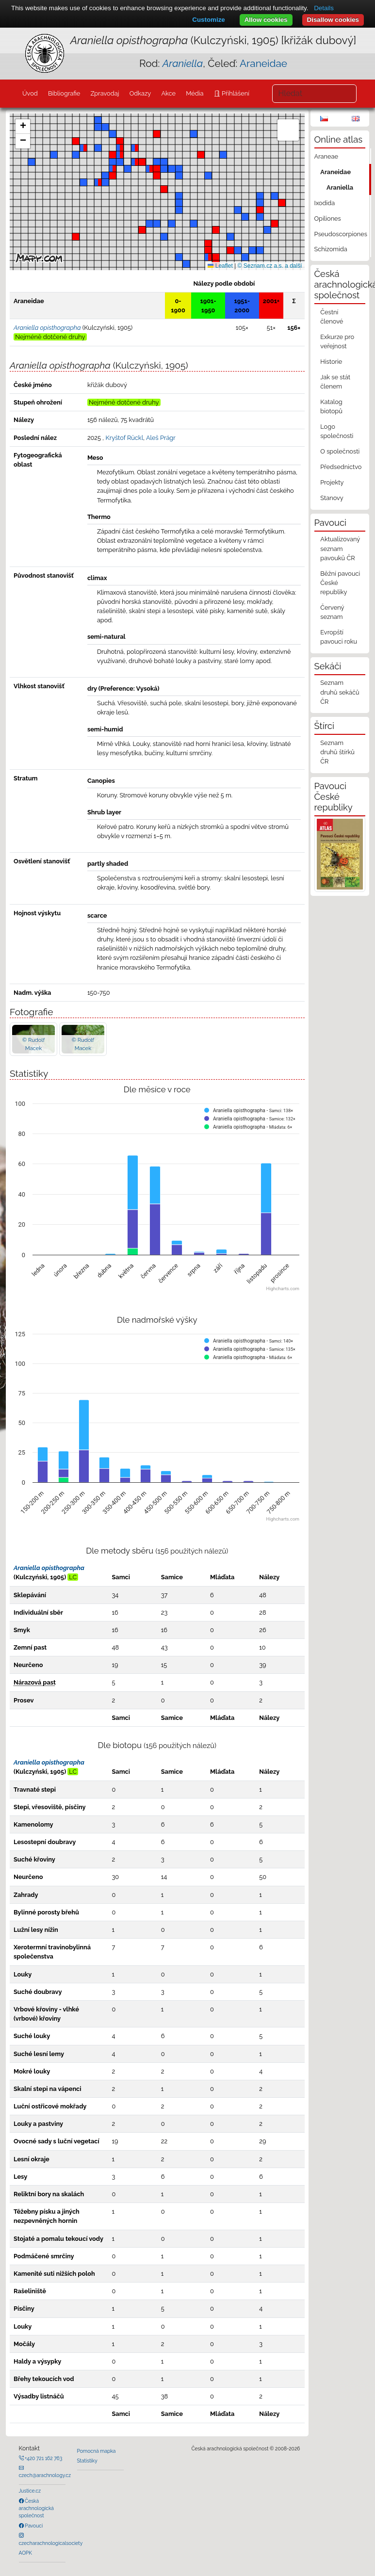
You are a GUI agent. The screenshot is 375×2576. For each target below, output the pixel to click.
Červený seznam (332, 612)
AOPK (25, 2553)
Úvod (30, 93)
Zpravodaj (104, 93)
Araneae (326, 156)
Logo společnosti (336, 431)
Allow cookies (266, 19)
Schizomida (330, 249)
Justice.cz (30, 2491)
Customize (208, 19)
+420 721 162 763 (43, 2458)
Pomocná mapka (96, 2451)
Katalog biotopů (331, 406)
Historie (331, 361)
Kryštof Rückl (124, 437)
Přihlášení (234, 93)
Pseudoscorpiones (340, 234)
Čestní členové (331, 316)
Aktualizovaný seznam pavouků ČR (340, 548)
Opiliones (327, 218)
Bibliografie (64, 93)
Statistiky (87, 2460)
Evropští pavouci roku (338, 637)
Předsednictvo (340, 466)
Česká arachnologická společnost (36, 2508)
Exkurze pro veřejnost (337, 341)
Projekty (331, 482)
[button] (230, 250)
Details (324, 8)
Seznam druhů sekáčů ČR (339, 692)
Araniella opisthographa (49, 1568)
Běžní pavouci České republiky (340, 583)
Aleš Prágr (161, 437)
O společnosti (339, 451)
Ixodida (324, 203)
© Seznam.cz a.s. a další (270, 265)
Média (194, 93)
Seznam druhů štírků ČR (337, 752)
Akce (168, 93)
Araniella (339, 187)
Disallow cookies (333, 19)
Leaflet (220, 265)
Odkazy (140, 93)
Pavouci (33, 2525)
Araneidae (263, 63)
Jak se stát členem (335, 381)
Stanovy (331, 498)
